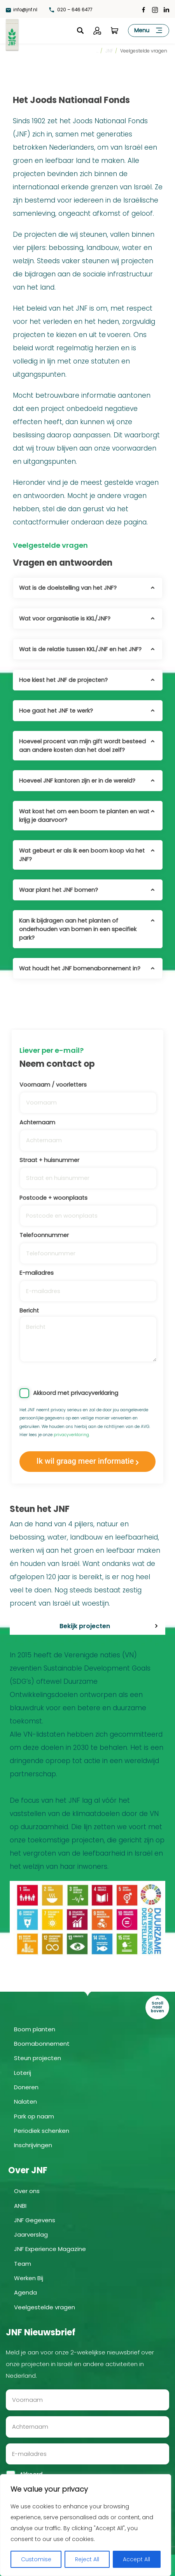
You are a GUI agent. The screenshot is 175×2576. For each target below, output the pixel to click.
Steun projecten (37, 2058)
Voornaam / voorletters (87, 1093)
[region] (85, 2525)
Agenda (25, 2292)
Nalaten (25, 2101)
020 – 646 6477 (72, 9)
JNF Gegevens (34, 2220)
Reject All (87, 2559)
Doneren (26, 2087)
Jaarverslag (31, 2234)
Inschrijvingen (33, 2145)
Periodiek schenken (41, 2131)
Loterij (22, 2073)
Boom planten (34, 2029)
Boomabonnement (42, 2043)
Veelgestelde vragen (44, 2307)
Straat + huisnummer (87, 1169)
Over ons (27, 2191)
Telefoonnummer (87, 1244)
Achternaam (87, 1131)
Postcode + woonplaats (87, 1207)
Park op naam (34, 2116)
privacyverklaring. (72, 1435)
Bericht (87, 1334)
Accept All (136, 2559)
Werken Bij (28, 2278)
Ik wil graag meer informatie (85, 1461)
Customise (36, 2559)
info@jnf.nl (22, 9)
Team (22, 2264)
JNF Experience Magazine (50, 2249)
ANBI (20, 2206)
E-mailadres (87, 1282)
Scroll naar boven (157, 2007)
